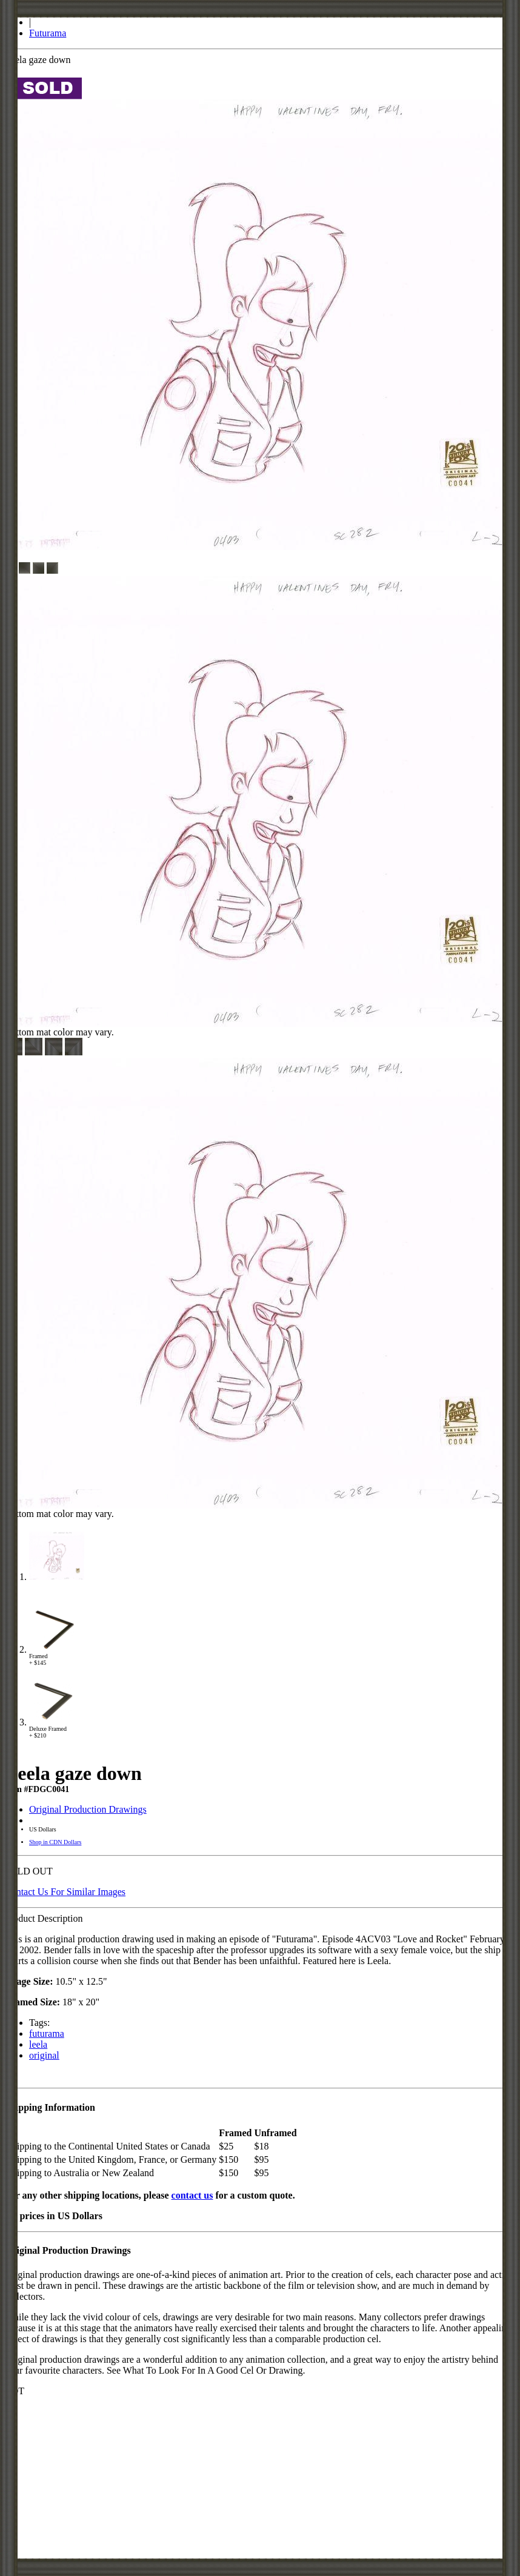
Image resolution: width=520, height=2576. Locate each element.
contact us (192, 2195)
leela (38, 2044)
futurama (46, 2033)
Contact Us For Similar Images (65, 1892)
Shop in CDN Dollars (55, 1842)
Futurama (47, 33)
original (44, 2055)
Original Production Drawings (88, 1809)
